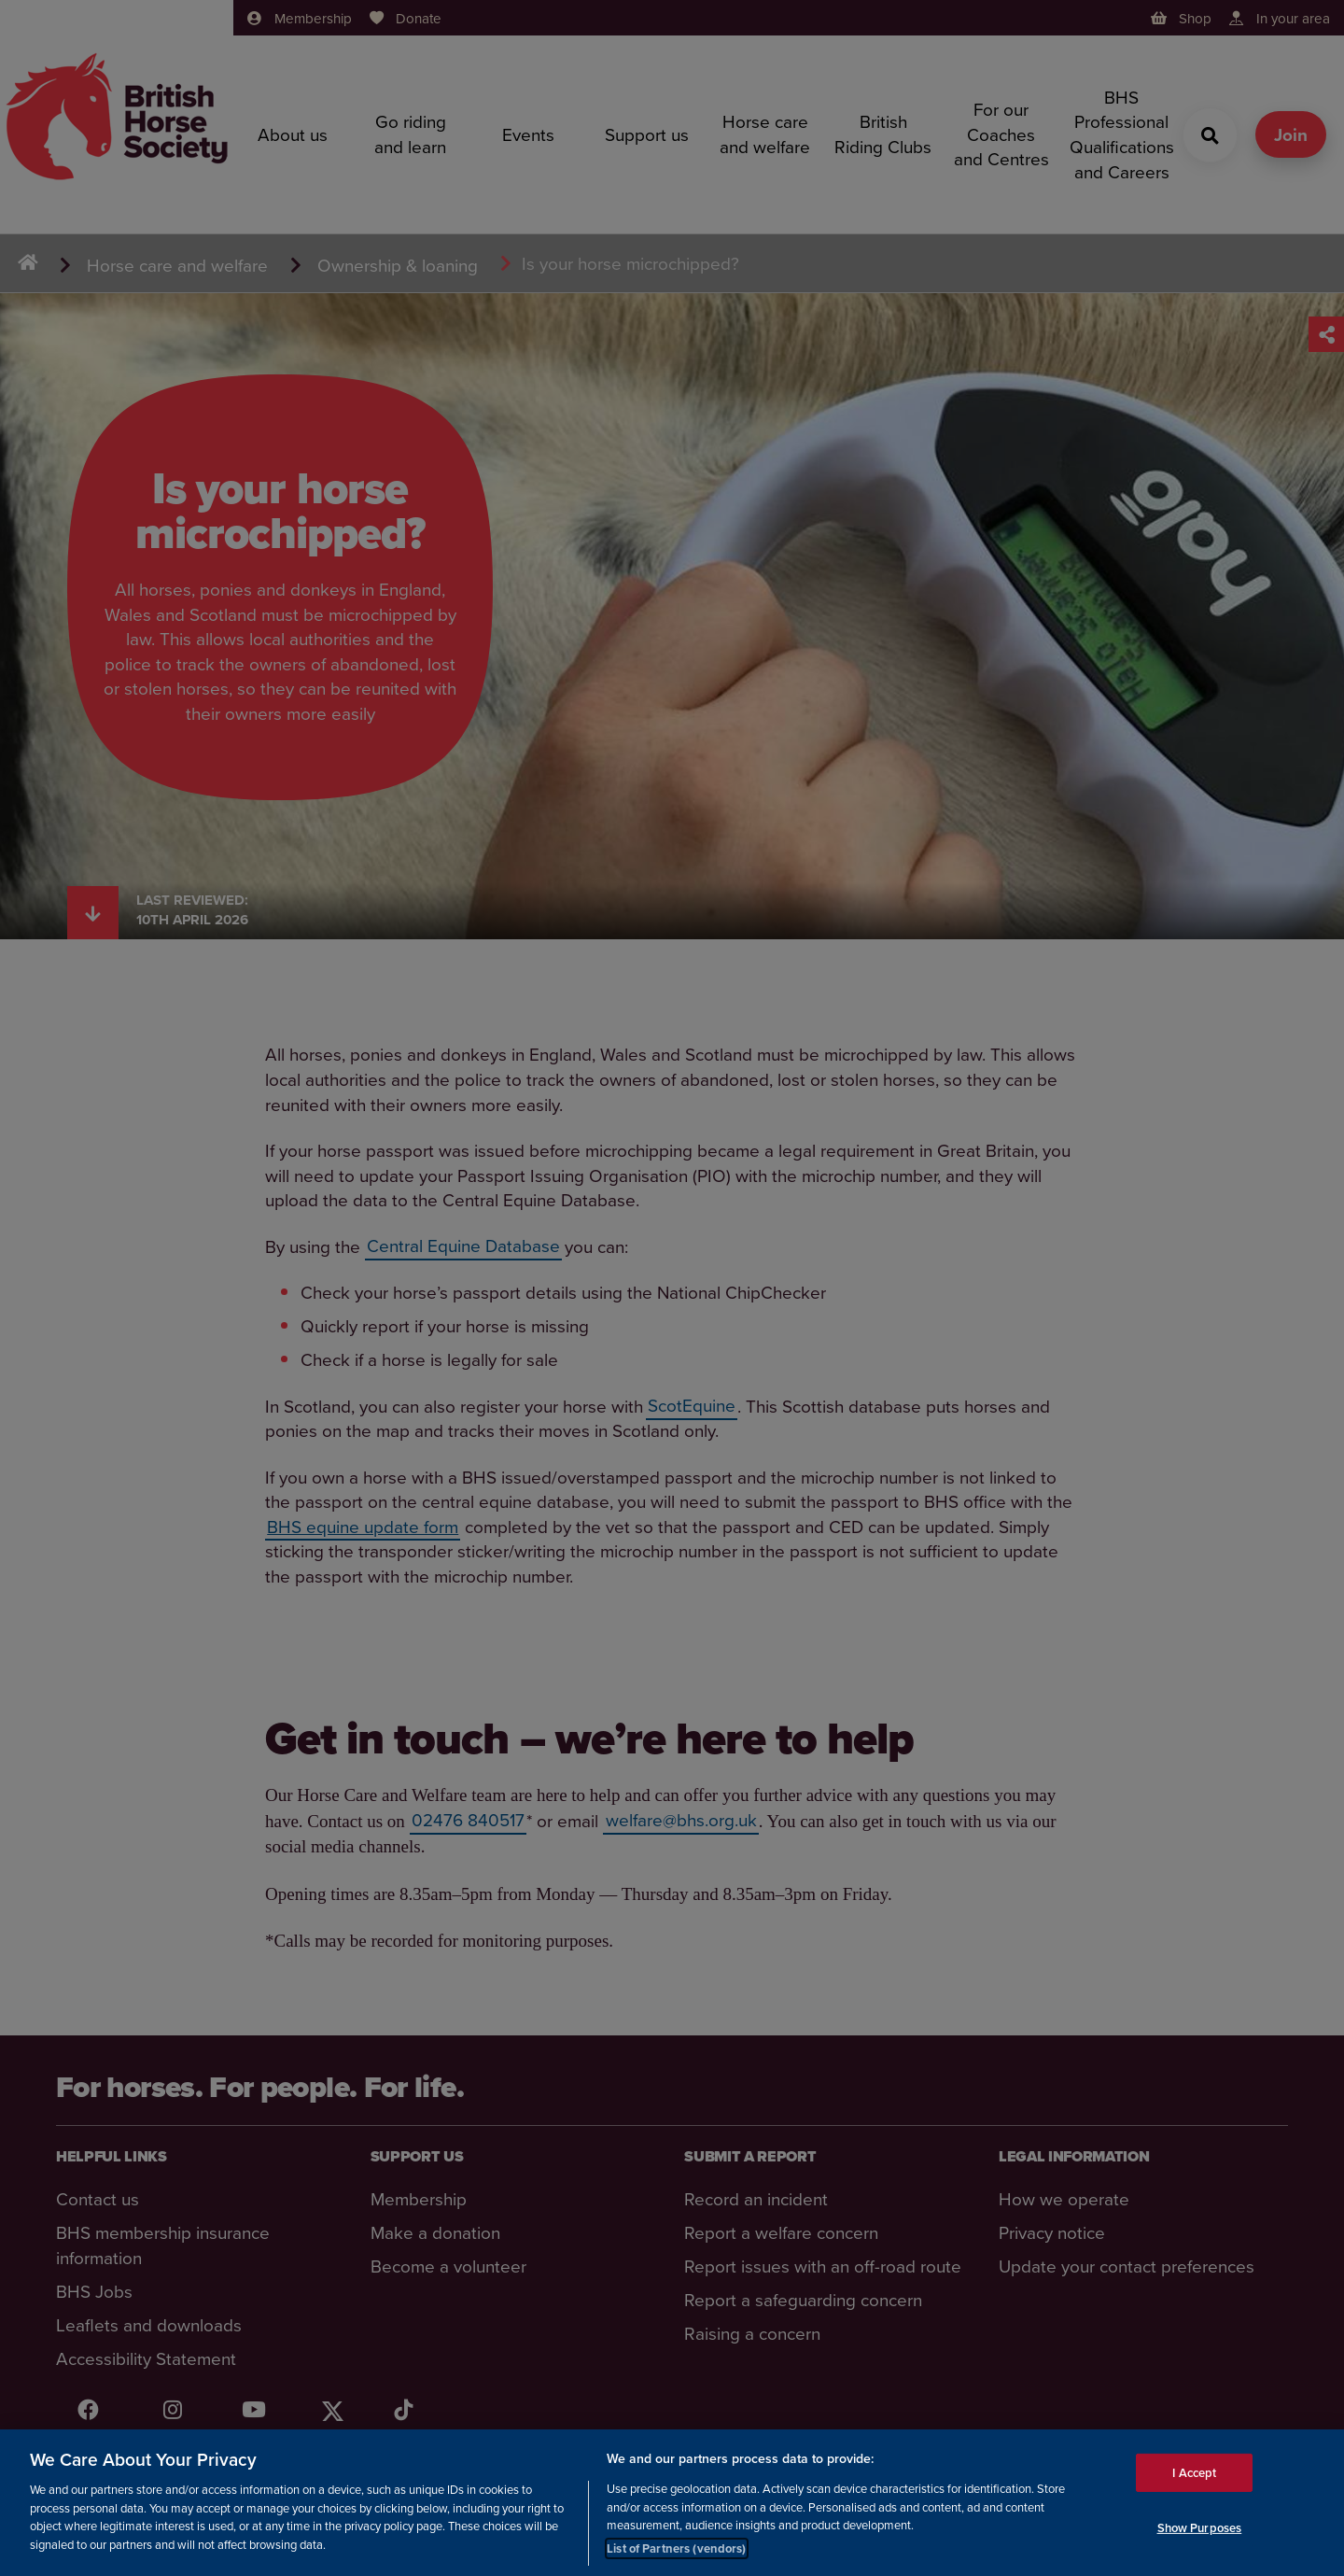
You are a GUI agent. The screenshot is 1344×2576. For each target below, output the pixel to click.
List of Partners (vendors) (676, 2550)
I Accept (1194, 2475)
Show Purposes (1199, 2531)
